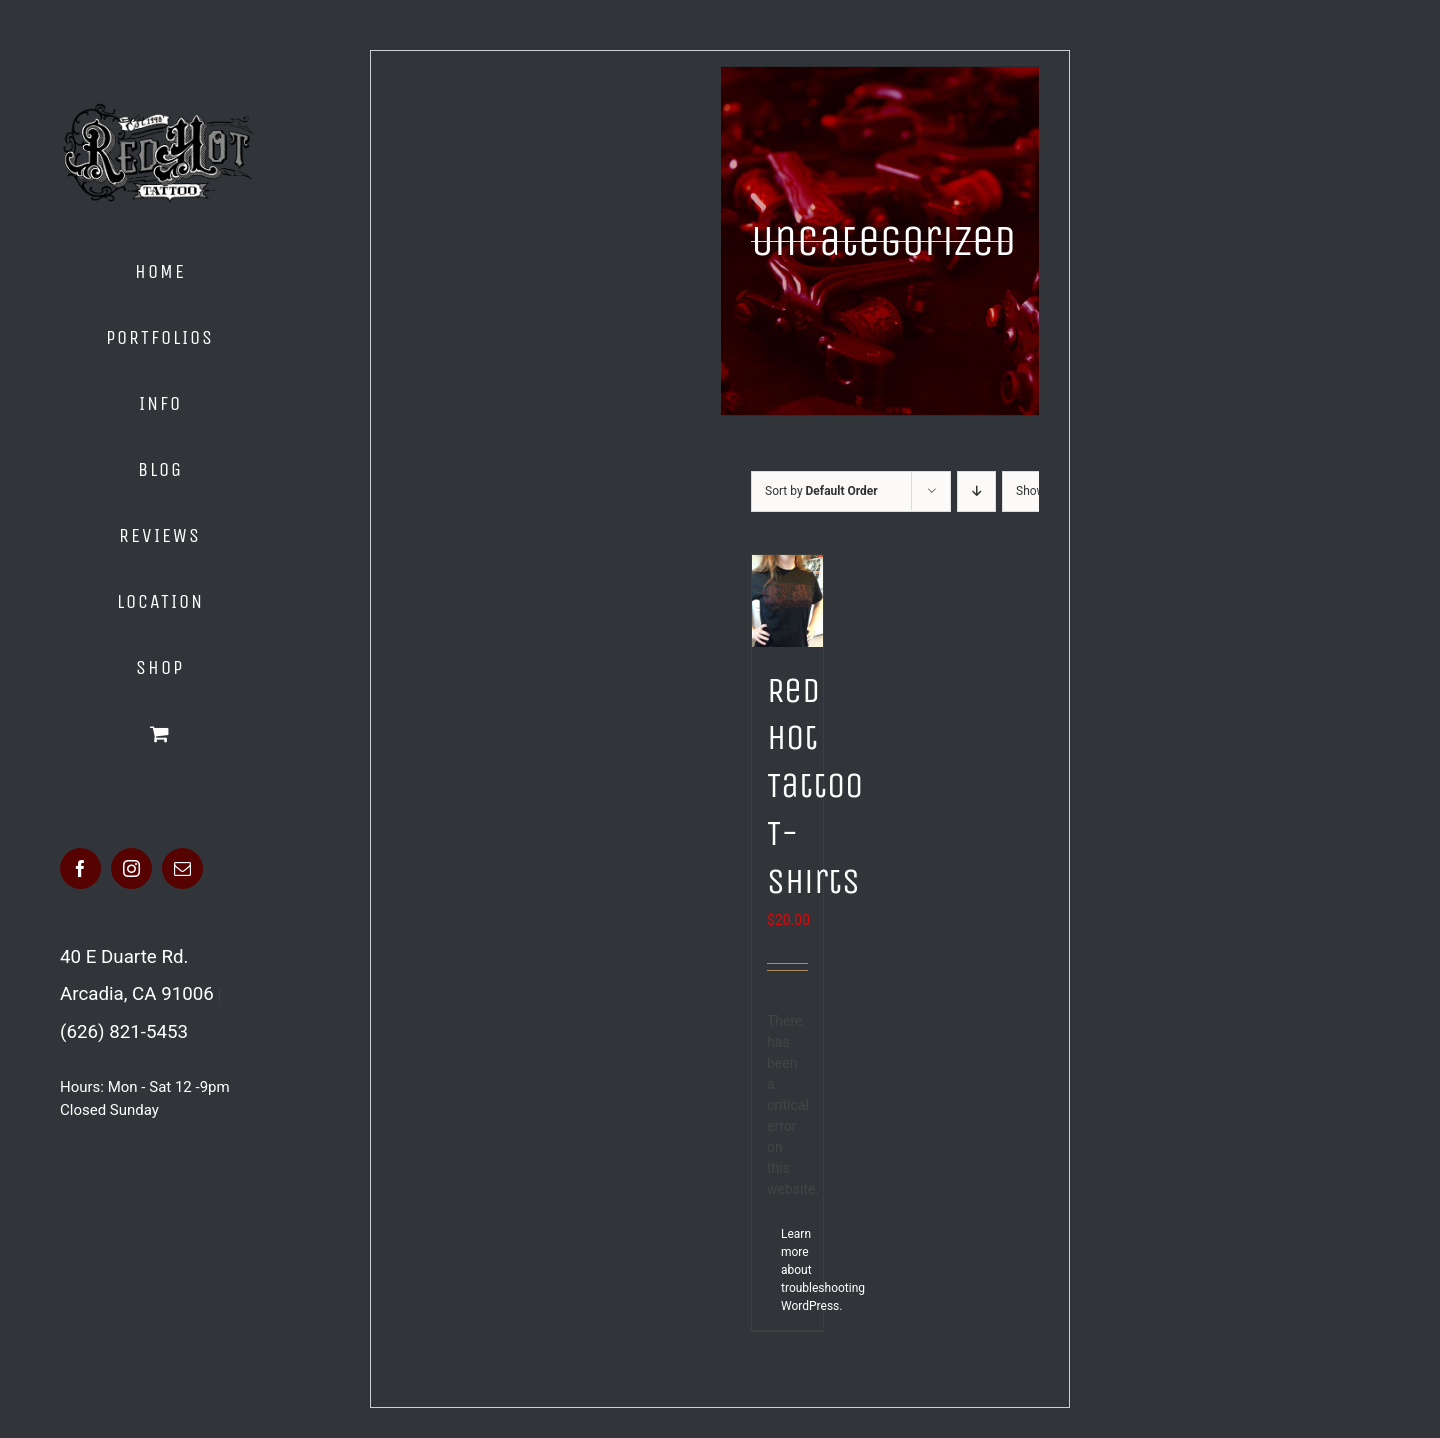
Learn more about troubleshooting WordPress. (784, 1270)
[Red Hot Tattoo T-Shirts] (787, 601)
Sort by (821, 491)
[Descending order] (976, 491)
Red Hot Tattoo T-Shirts (815, 786)
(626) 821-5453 (124, 1032)
